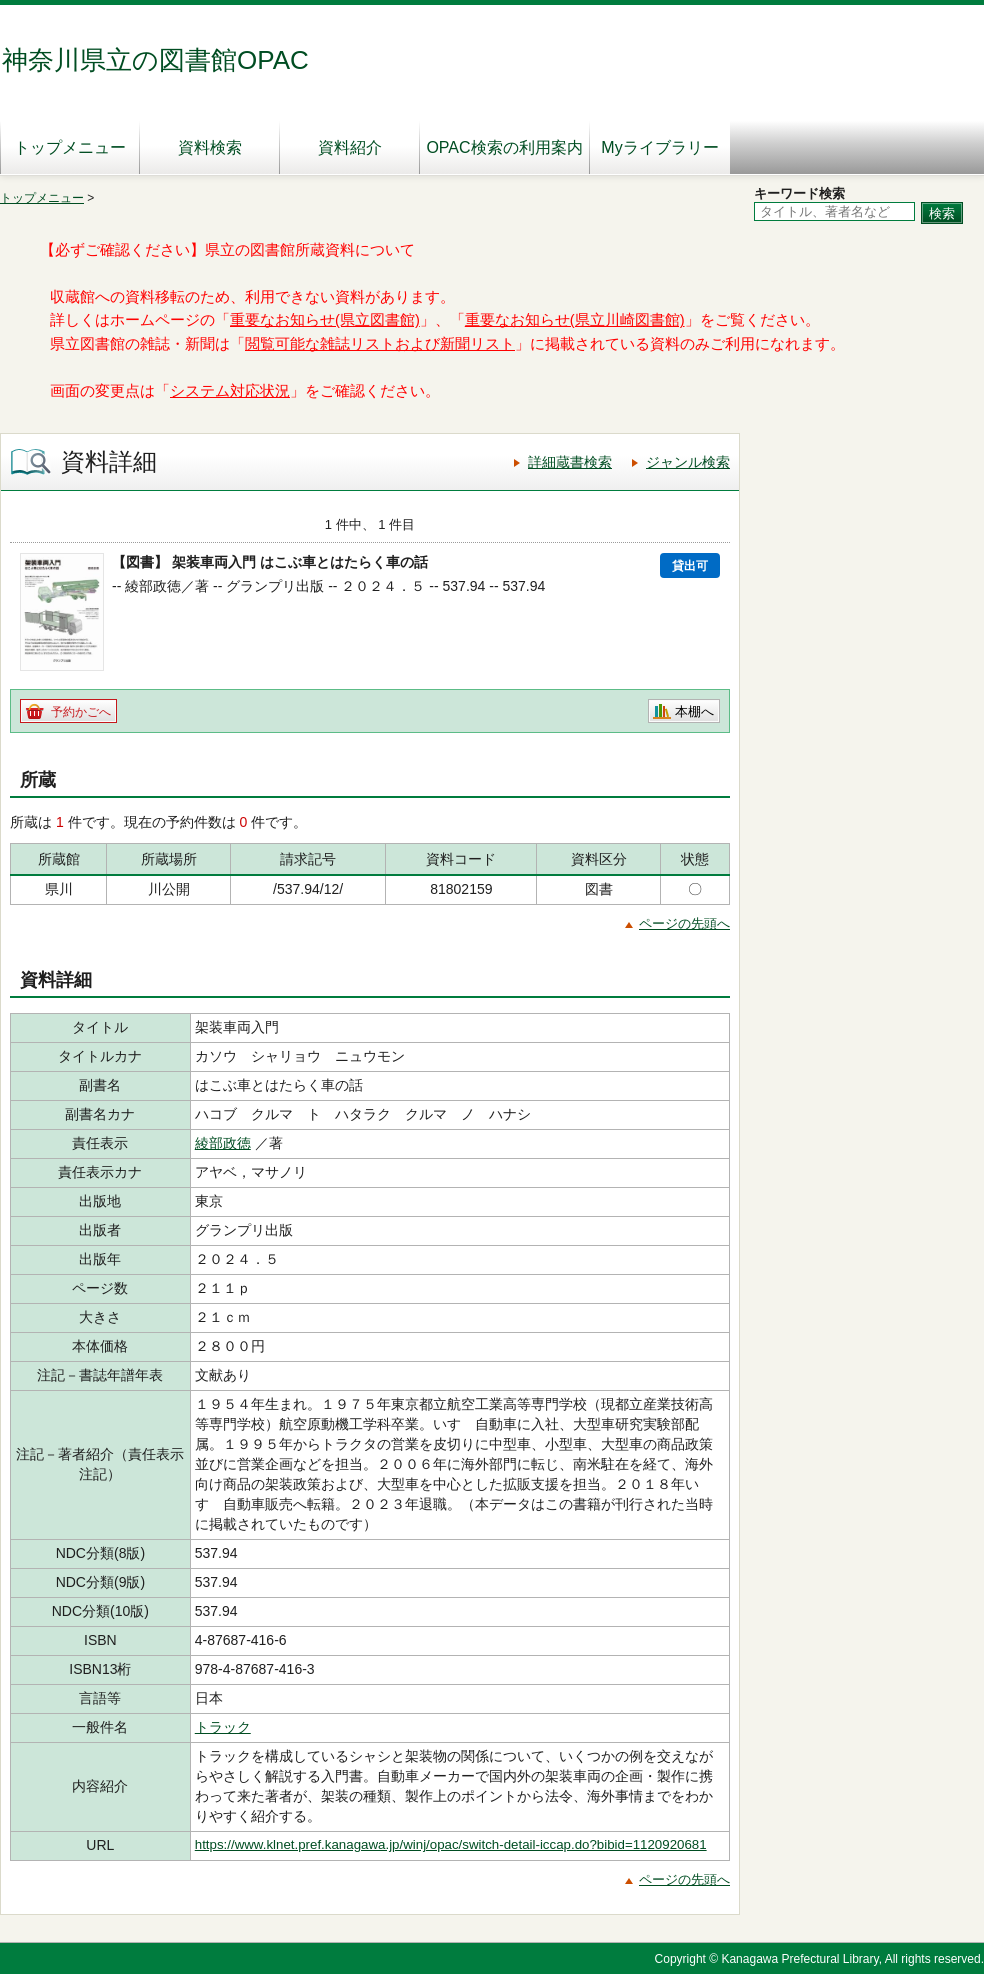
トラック (223, 1727)
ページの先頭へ (684, 923)
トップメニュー (70, 147)
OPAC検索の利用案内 (504, 147)
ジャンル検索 (688, 462)
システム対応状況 (230, 391)
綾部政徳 (223, 1143)
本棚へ (694, 711)
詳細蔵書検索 (570, 462)
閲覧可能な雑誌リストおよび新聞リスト (380, 344)
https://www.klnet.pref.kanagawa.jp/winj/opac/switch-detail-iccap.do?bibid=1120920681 (451, 1844)
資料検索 (210, 147)
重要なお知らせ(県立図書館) (325, 320)
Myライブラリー (659, 147)
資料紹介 (350, 147)
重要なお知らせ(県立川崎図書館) (575, 320)
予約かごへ (81, 712)
